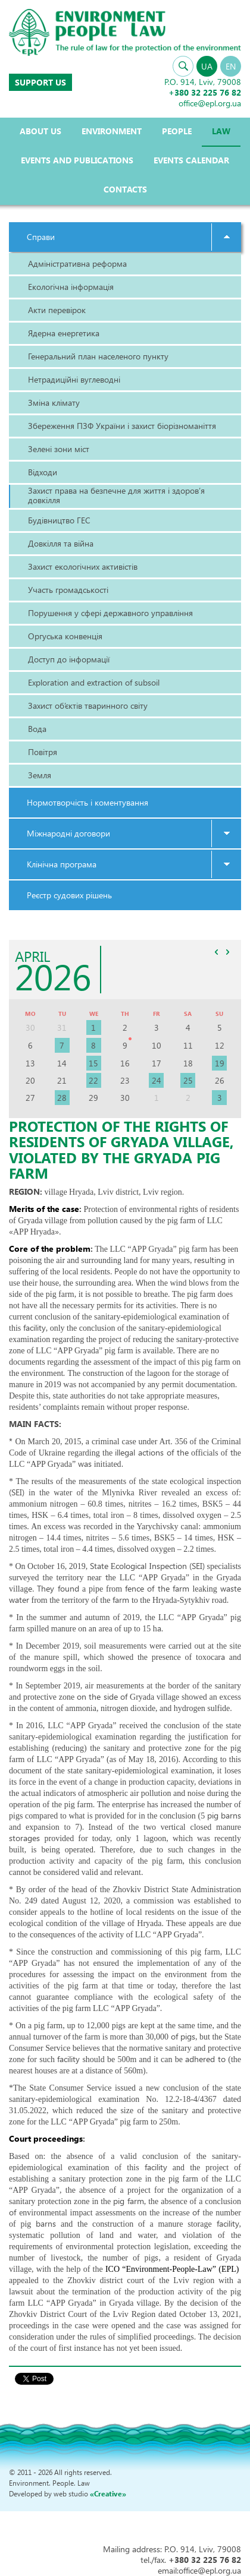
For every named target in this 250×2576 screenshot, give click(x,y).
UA (206, 66)
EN (231, 66)
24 (156, 1080)
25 (188, 1080)
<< (216, 952)
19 (219, 1063)
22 (93, 1080)
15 (93, 1063)
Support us (40, 82)
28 (62, 1097)
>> (227, 952)
